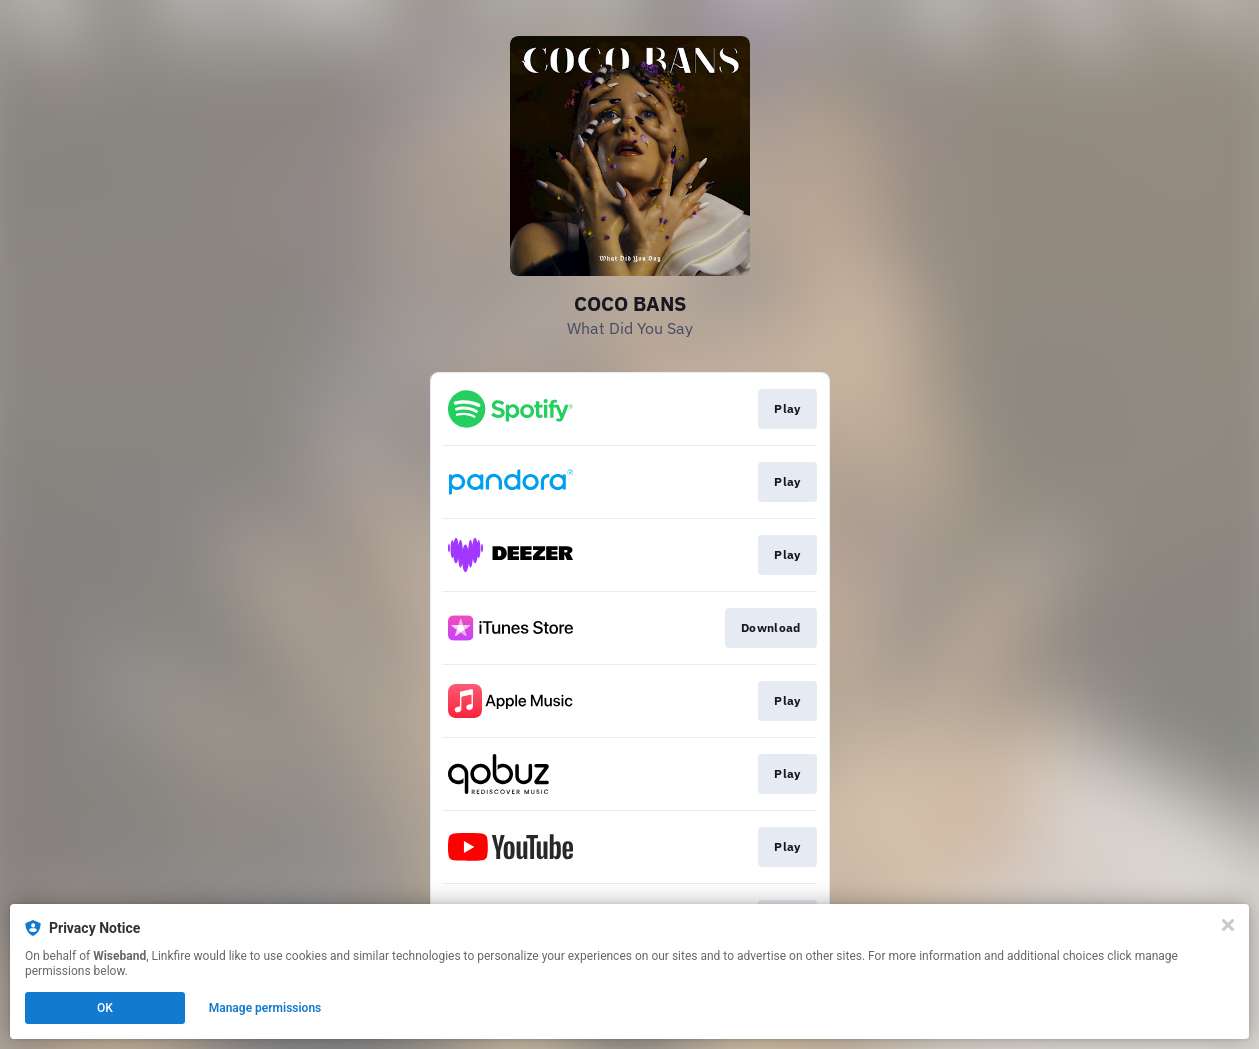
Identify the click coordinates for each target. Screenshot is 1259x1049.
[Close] (1228, 925)
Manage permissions (265, 1008)
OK (105, 1008)
